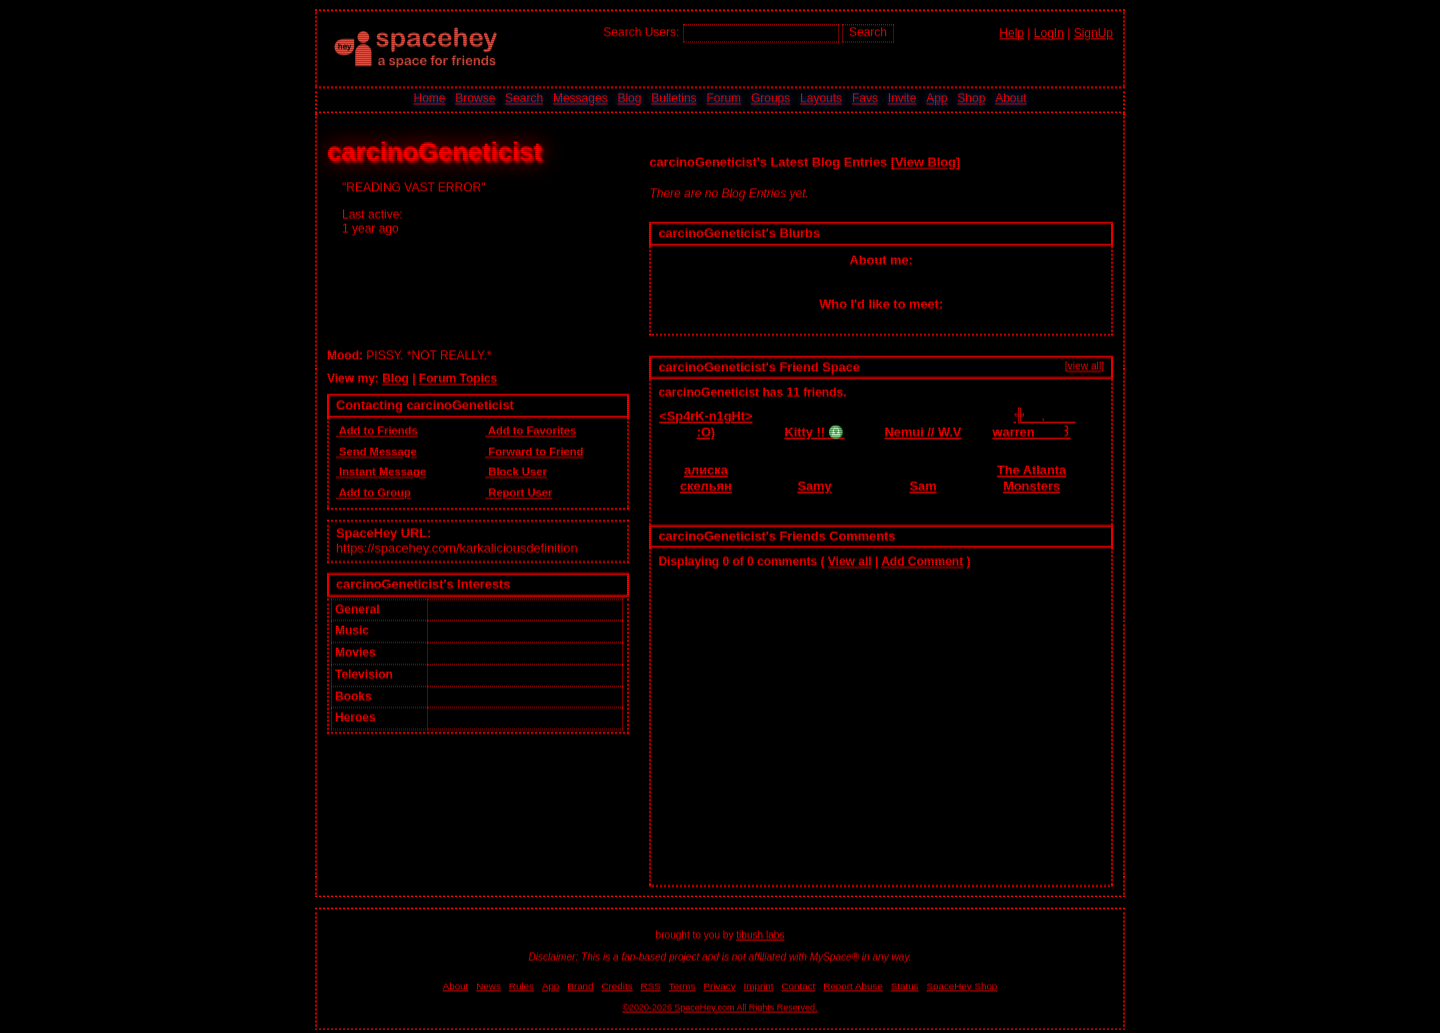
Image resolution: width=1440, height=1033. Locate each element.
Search (868, 31)
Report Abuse (852, 984)
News (488, 984)
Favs (865, 98)
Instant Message (381, 470)
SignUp (1093, 32)
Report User (518, 491)
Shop (971, 98)
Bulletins (673, 98)
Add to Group (373, 491)
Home (429, 98)
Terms (682, 984)
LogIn (1049, 32)
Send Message (376, 449)
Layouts (821, 98)
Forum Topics (458, 376)
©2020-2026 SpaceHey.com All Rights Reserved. (719, 1006)
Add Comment (922, 560)
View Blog (925, 159)
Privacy (719, 984)
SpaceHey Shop (962, 984)
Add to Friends (377, 429)
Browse (475, 98)
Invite (902, 98)
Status (905, 984)
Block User (516, 470)
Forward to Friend (534, 449)
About (1010, 98)
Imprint (759, 984)
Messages (580, 98)
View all (850, 560)
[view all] (1084, 363)
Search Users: (641, 31)
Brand (580, 984)
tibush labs (760, 933)
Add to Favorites (530, 429)
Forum (723, 98)
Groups (770, 98)
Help (1011, 32)
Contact (799, 984)
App (936, 98)
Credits (617, 984)
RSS (651, 984)
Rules (521, 984)
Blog (629, 98)
